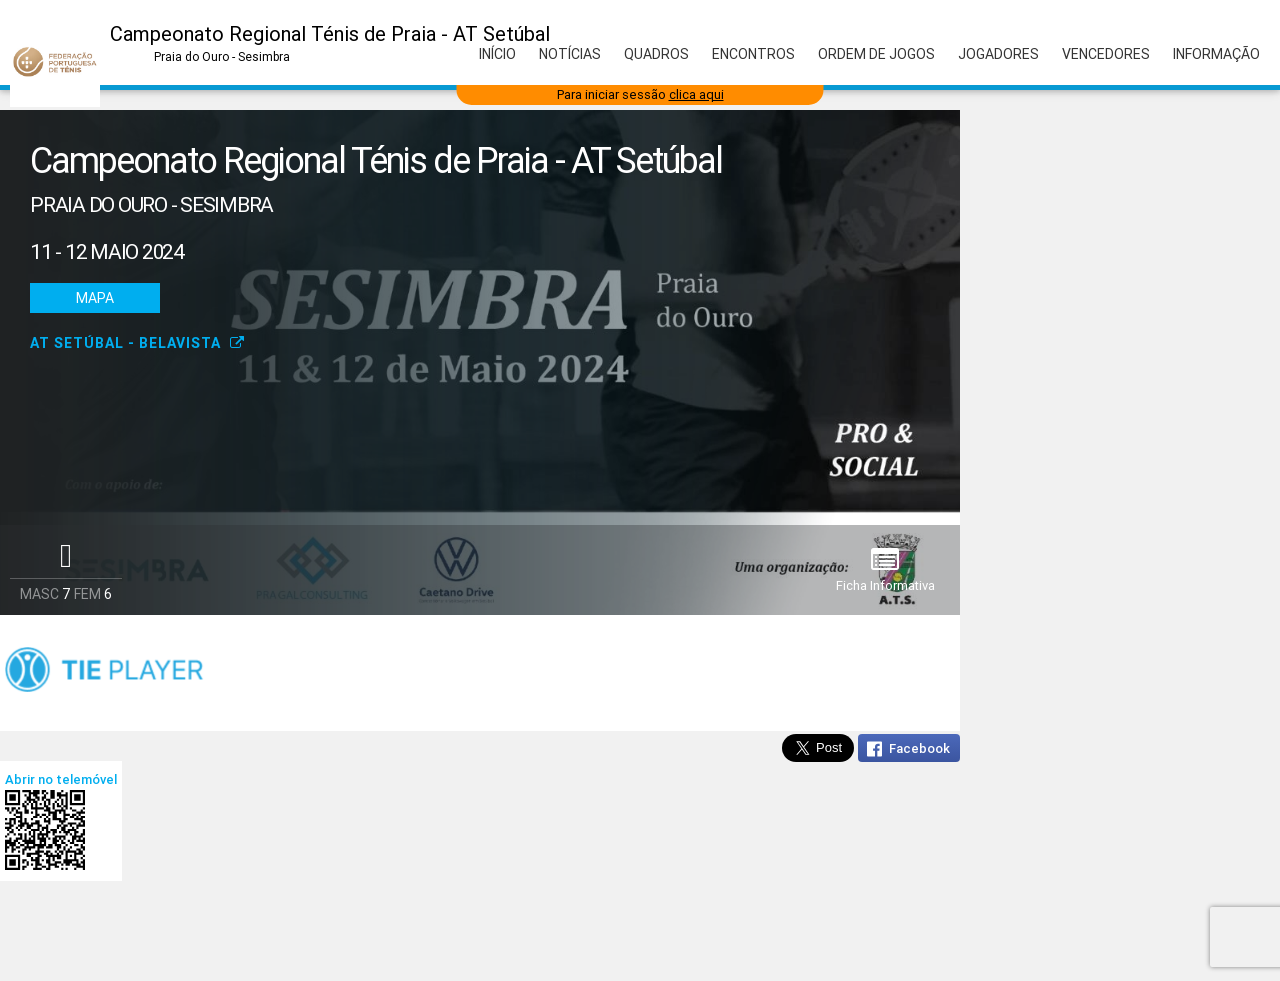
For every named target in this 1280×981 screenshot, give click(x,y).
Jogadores (998, 54)
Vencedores (1106, 54)
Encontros (753, 54)
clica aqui (696, 94)
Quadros (656, 54)
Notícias (570, 54)
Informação (1216, 54)
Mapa (95, 298)
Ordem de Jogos (876, 54)
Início (497, 54)
